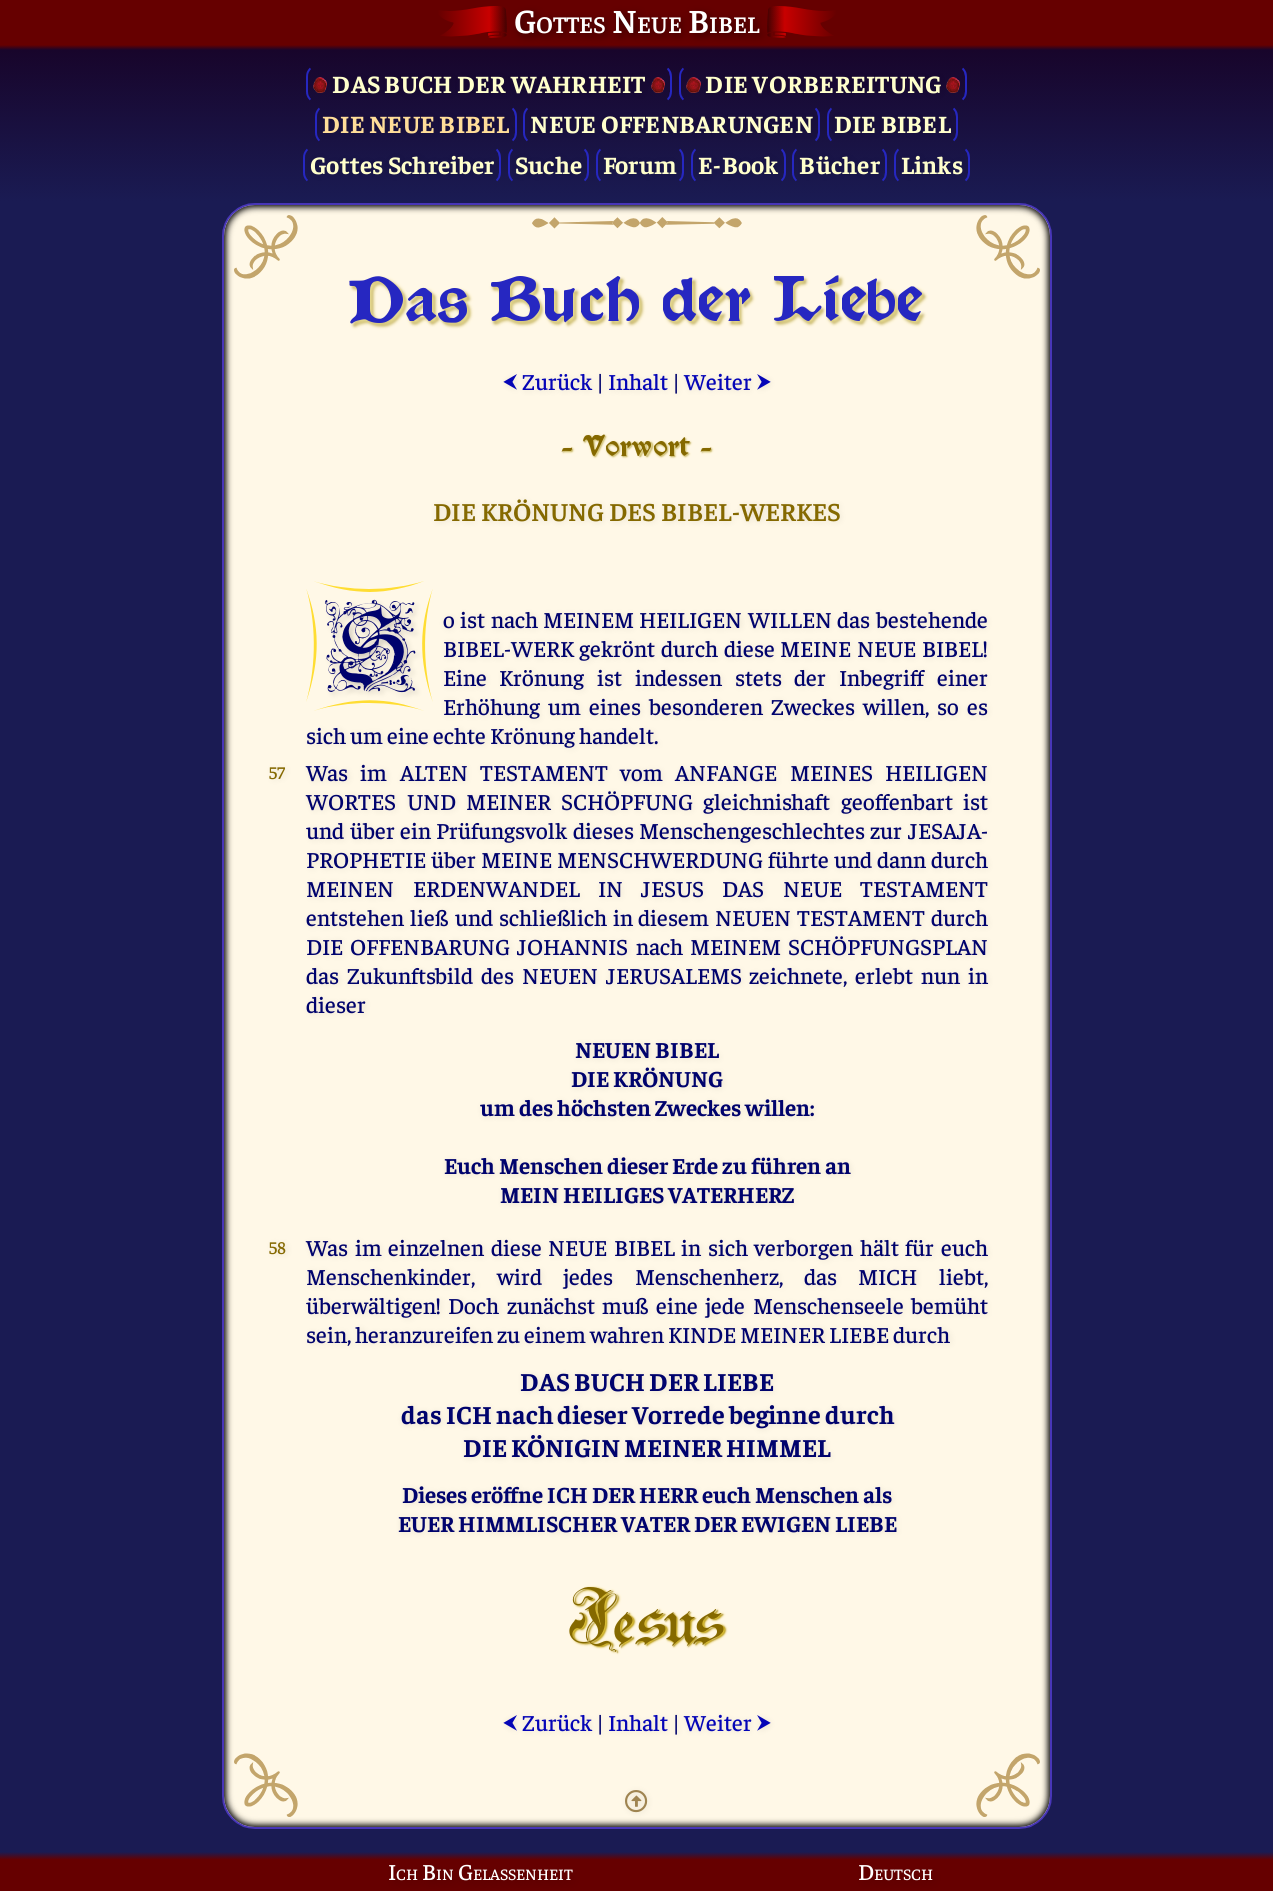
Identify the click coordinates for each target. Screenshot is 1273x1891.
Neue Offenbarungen (671, 122)
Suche (548, 163)
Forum (640, 163)
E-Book (738, 163)
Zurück (547, 380)
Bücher (839, 163)
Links (932, 163)
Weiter (728, 380)
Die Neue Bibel (416, 122)
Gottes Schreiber (402, 163)
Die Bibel (892, 122)
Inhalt (638, 380)
